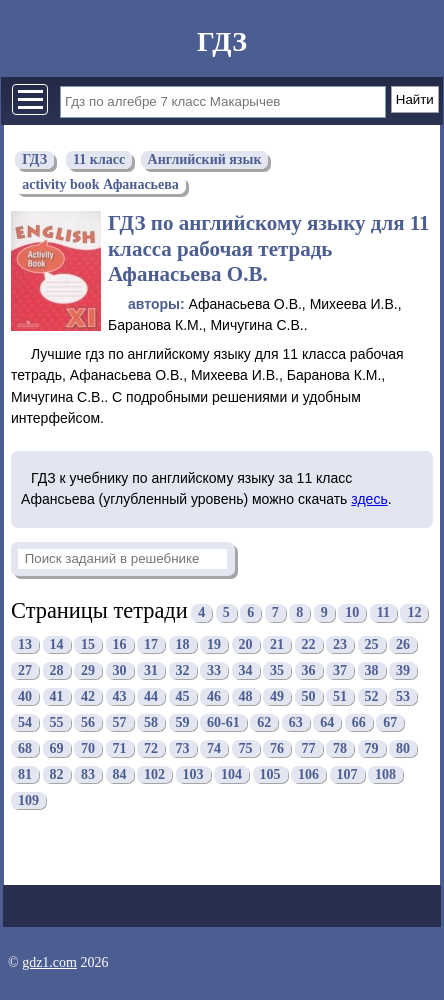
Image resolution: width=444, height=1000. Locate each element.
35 (277, 670)
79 (372, 748)
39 (403, 670)
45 (183, 696)
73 (183, 748)
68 (25, 748)
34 (246, 670)
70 (88, 748)
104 (231, 774)
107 (347, 774)
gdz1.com (49, 962)
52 (372, 696)
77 (309, 748)
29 (88, 670)
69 (57, 748)
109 (28, 800)
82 (57, 774)
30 (120, 670)
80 (403, 748)
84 (120, 774)
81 (25, 774)
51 (340, 696)
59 (183, 722)
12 (414, 613)
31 (151, 670)
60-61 (223, 722)
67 (390, 722)
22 (309, 644)
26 (403, 644)
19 (214, 644)
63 (296, 722)
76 (277, 748)
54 (25, 722)
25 (372, 644)
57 (120, 722)
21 (277, 644)
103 (193, 774)
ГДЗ (222, 41)
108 (385, 774)
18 (183, 644)
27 (25, 670)
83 (88, 774)
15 (88, 644)
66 (359, 722)
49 (277, 696)
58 (151, 722)
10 (352, 613)
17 (151, 644)
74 (214, 748)
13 (25, 644)
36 (309, 670)
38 (372, 670)
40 (25, 696)
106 (308, 774)
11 (383, 613)
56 (88, 722)
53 (403, 696)
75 (246, 748)
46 (214, 696)
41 (57, 696)
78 (340, 748)
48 (246, 696)
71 (120, 748)
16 (120, 644)
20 (246, 644)
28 (57, 670)
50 (309, 696)
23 (340, 644)
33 (214, 670)
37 (340, 670)
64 (327, 722)
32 (183, 670)
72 (151, 748)
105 (270, 774)
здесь (369, 499)
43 (120, 696)
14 (57, 644)
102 (154, 774)
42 (88, 696)
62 (264, 722)
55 (57, 722)
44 (151, 696)
